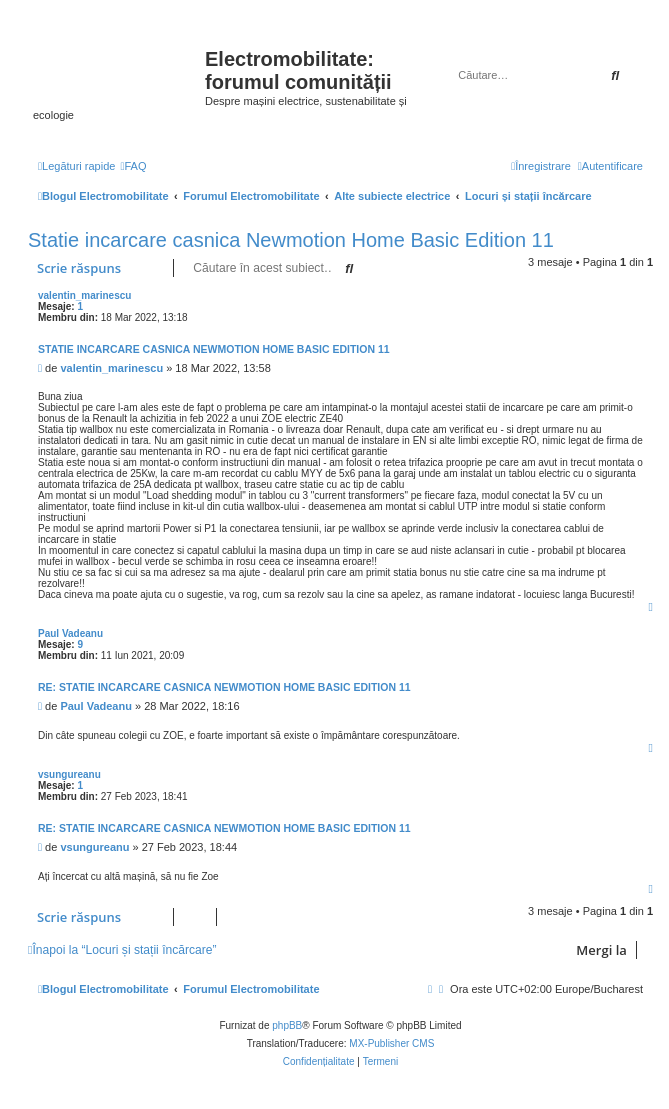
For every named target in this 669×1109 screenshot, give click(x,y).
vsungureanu (69, 774)
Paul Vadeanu (70, 633)
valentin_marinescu (84, 295)
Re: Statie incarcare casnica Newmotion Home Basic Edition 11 (224, 687)
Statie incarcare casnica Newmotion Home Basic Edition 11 (291, 240)
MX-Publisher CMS (391, 1043)
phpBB (287, 1025)
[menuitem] (133, 166)
